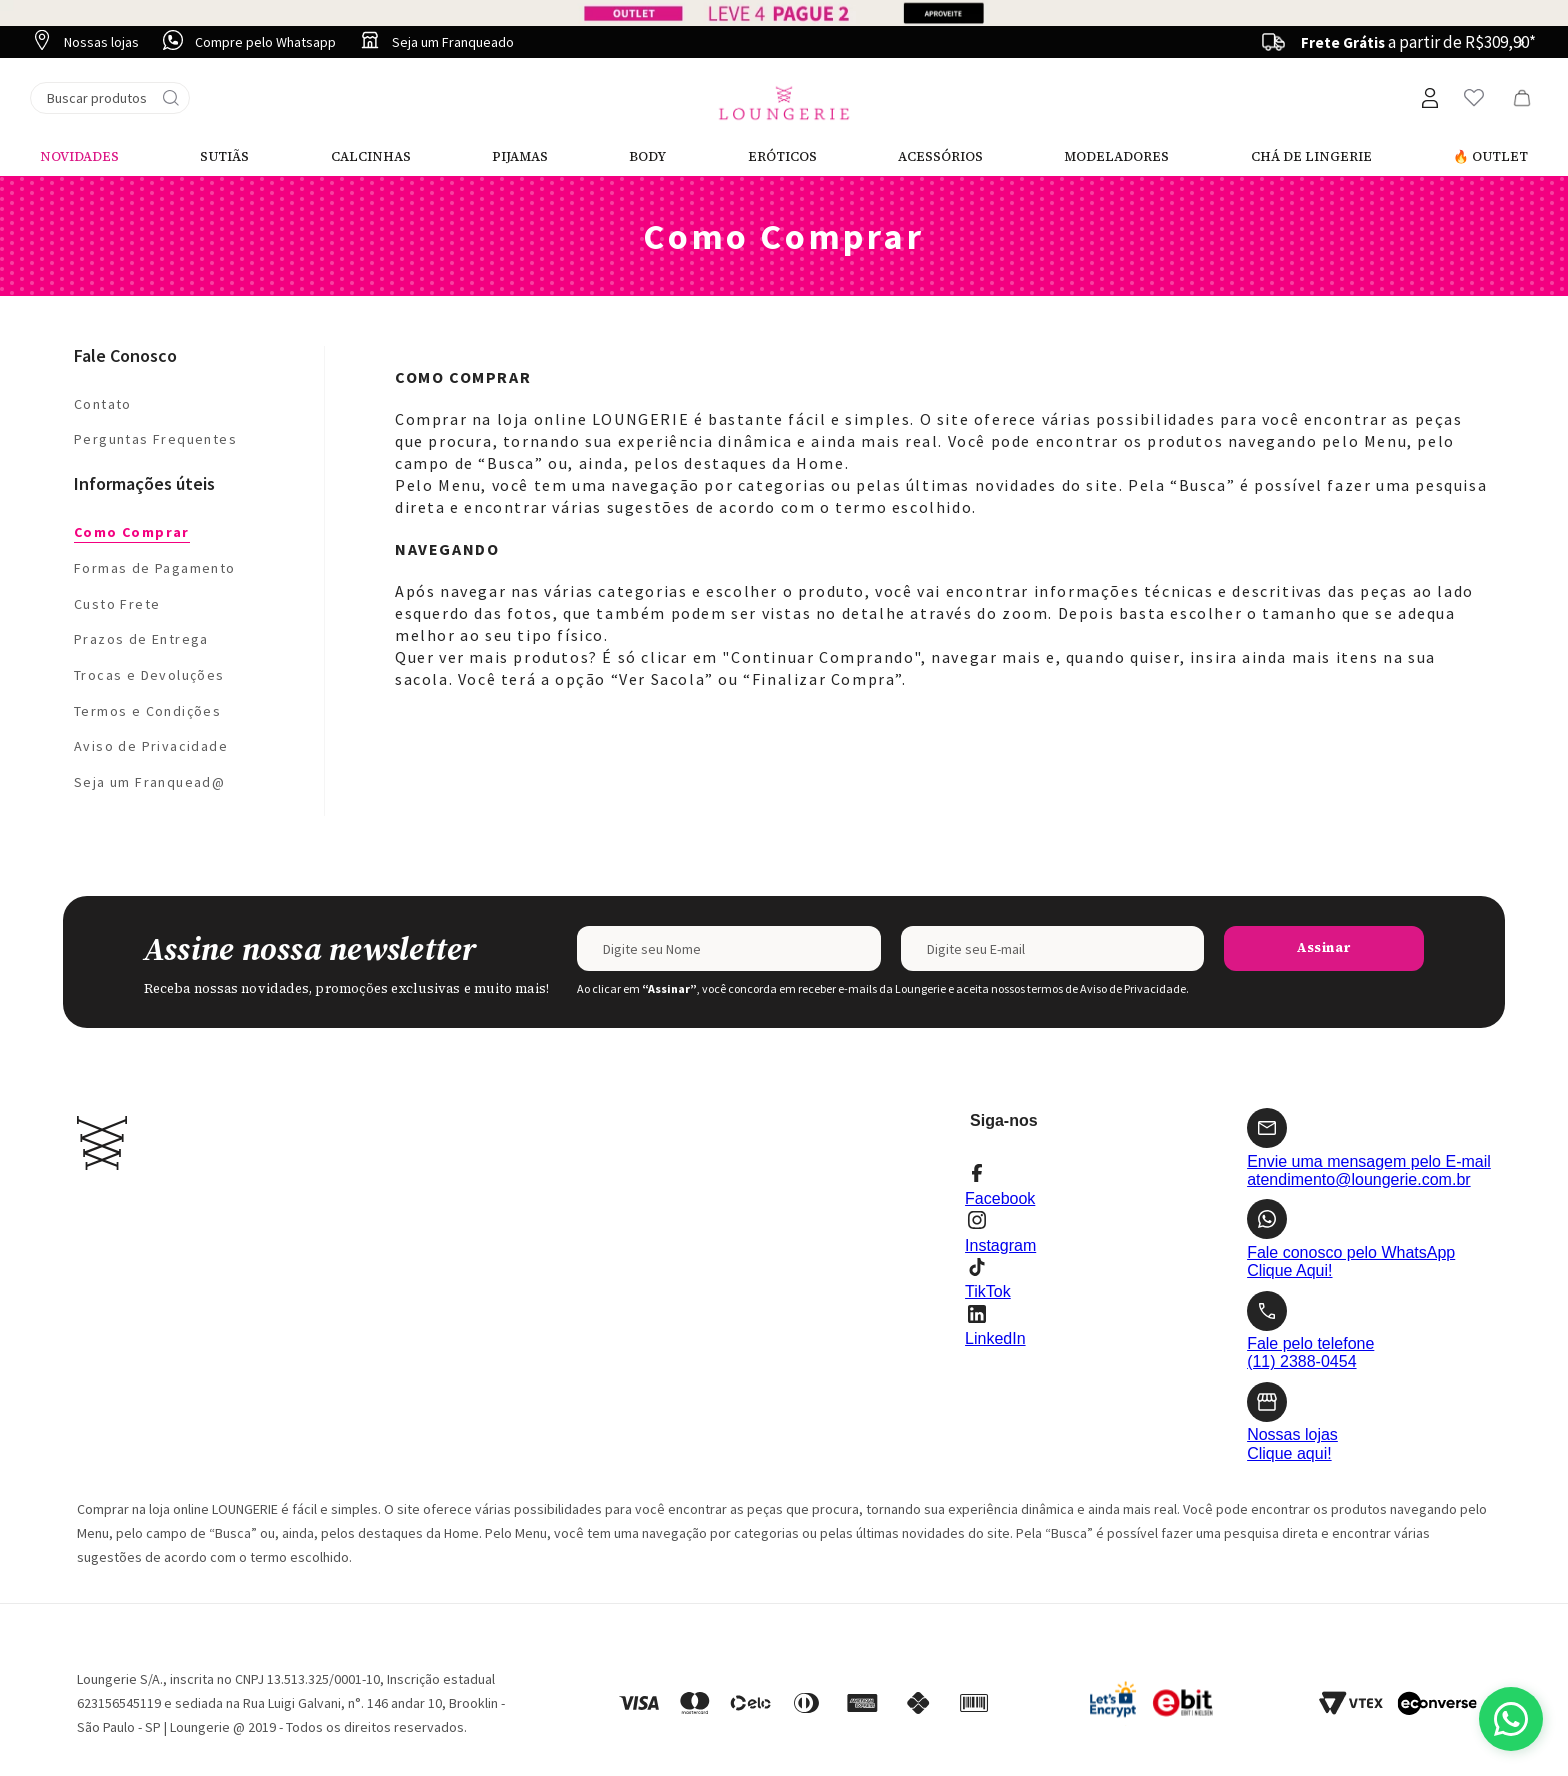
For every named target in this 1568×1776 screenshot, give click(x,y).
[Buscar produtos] (171, 98)
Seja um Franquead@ (149, 782)
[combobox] (110, 98)
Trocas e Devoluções (149, 675)
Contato (103, 404)
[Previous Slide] (1277, 42)
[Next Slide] (1521, 42)
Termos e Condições (147, 711)
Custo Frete (117, 604)
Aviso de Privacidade (151, 746)
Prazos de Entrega (141, 639)
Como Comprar (132, 532)
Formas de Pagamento (155, 568)
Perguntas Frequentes (155, 439)
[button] (1429, 98)
